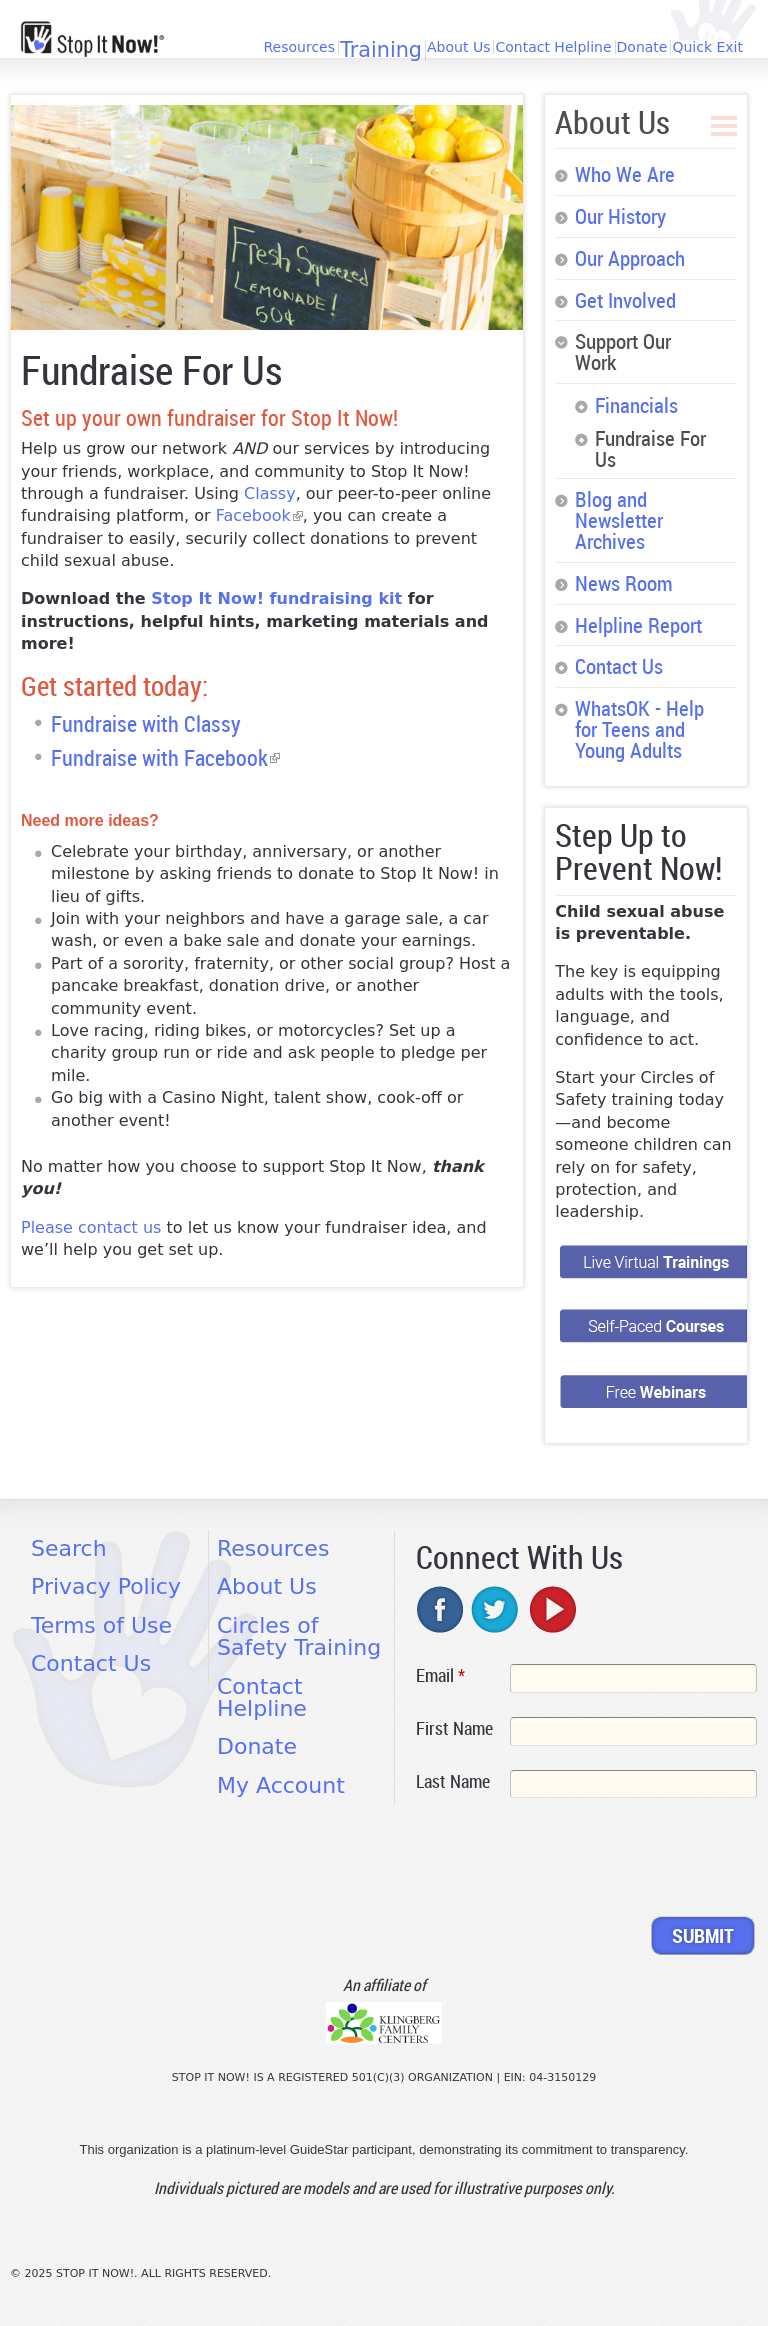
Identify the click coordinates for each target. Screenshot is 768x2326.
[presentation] (568, 1861)
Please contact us (91, 1227)
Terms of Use (101, 1625)
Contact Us (619, 666)
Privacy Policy (106, 1586)
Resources (299, 47)
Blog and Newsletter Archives (619, 520)
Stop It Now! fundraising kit (276, 598)
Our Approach (630, 258)
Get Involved (625, 300)
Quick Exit (707, 47)
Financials (636, 405)
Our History (620, 216)
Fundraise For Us (650, 448)
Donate (642, 47)
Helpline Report (638, 625)
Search (69, 1548)
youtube (551, 1609)
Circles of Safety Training (299, 1636)
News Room (624, 583)
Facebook (259, 515)
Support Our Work (623, 351)
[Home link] (92, 39)
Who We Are (625, 174)
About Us (458, 47)
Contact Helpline (553, 47)
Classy (270, 493)
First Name (454, 1728)
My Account (281, 1785)
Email (440, 1675)
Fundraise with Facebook (165, 757)
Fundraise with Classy (146, 723)
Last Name (453, 1781)
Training (381, 50)
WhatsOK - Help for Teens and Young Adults (639, 729)
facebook (441, 1609)
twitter (496, 1609)
